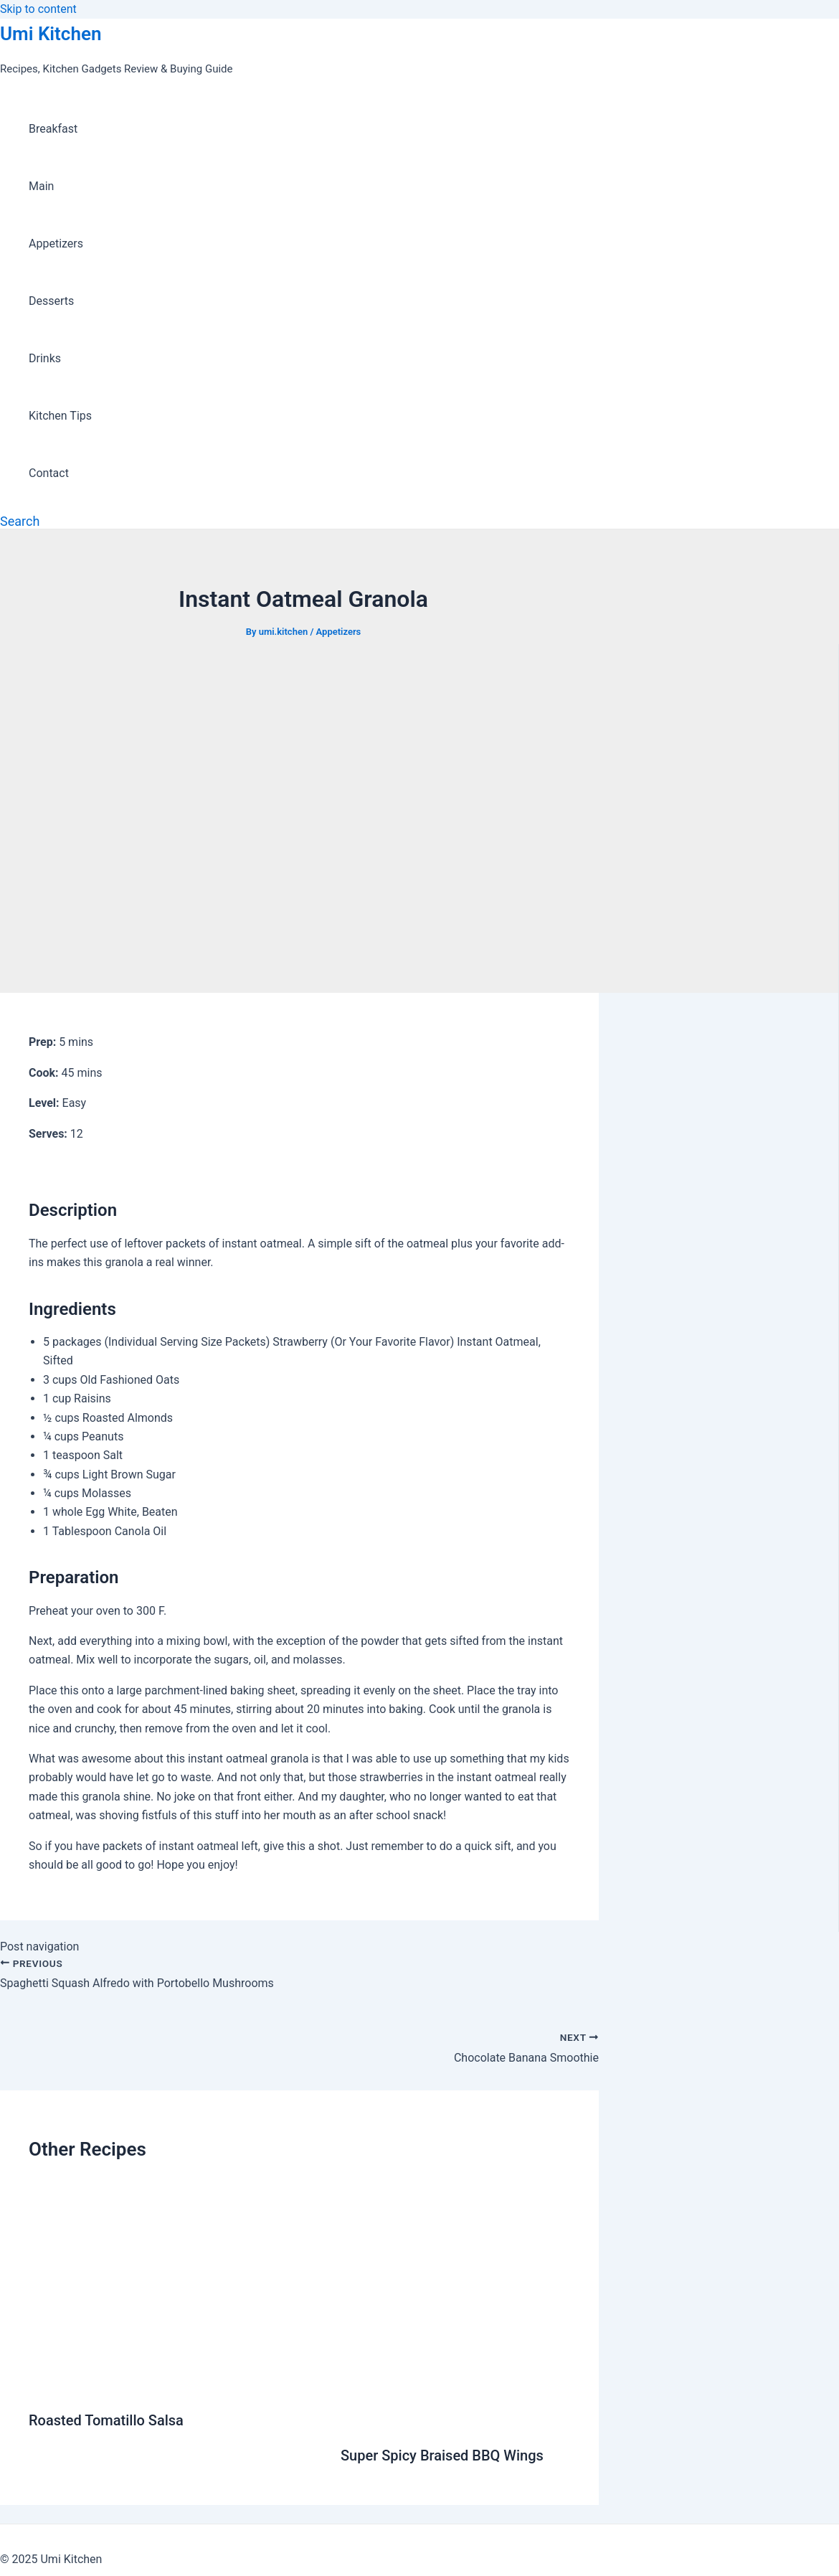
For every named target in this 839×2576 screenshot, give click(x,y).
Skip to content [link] (38, 9)
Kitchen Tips (60, 416)
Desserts (51, 301)
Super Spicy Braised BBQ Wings (442, 2455)
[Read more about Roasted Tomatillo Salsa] (176, 2385)
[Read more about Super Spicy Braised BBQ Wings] (455, 2420)
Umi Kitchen (50, 33)
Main (41, 186)
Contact (49, 473)
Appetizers (56, 243)
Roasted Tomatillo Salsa (106, 2420)
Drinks (45, 358)
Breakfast (53, 129)
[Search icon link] (19, 521)
